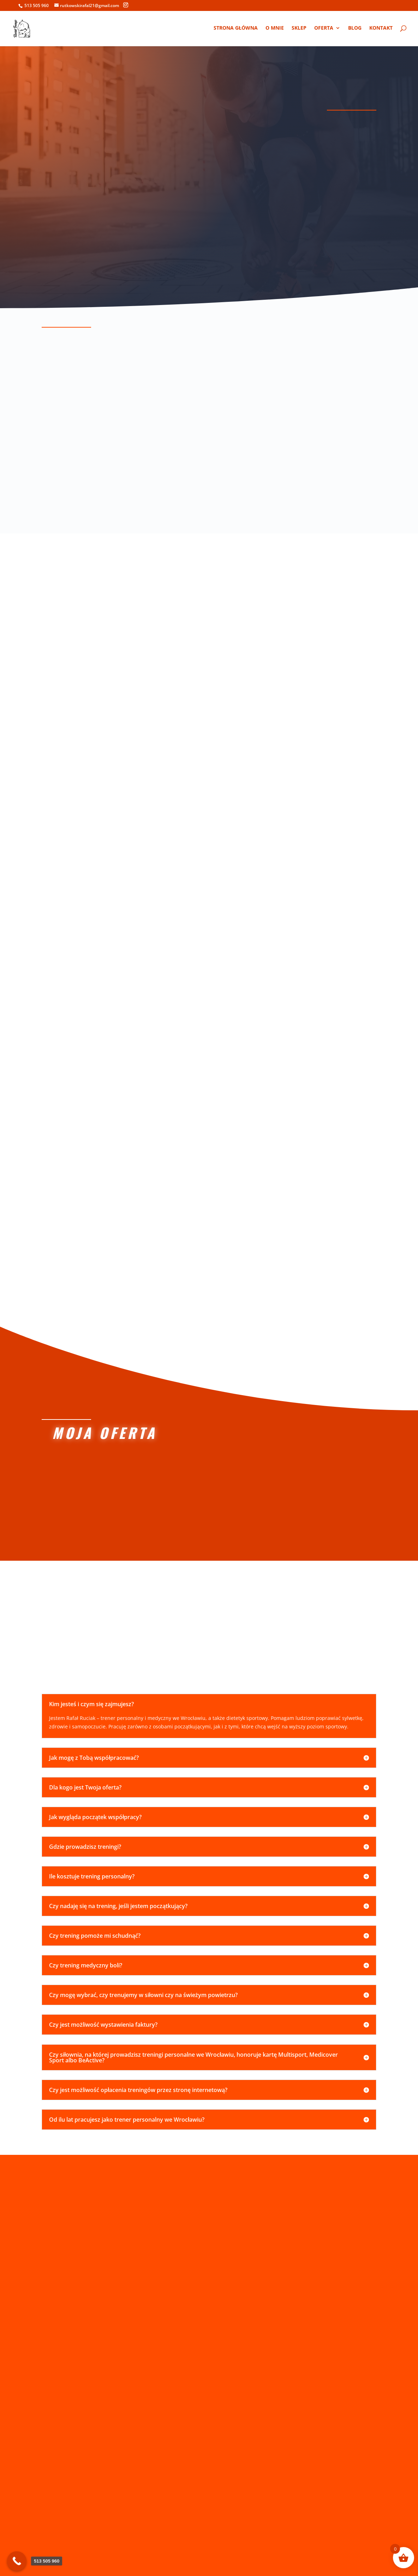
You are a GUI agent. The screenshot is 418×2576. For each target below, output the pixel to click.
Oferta (323, 29)
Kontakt (381, 29)
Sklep (299, 29)
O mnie (274, 29)
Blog (355, 29)
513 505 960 (36, 5)
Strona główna (236, 29)
